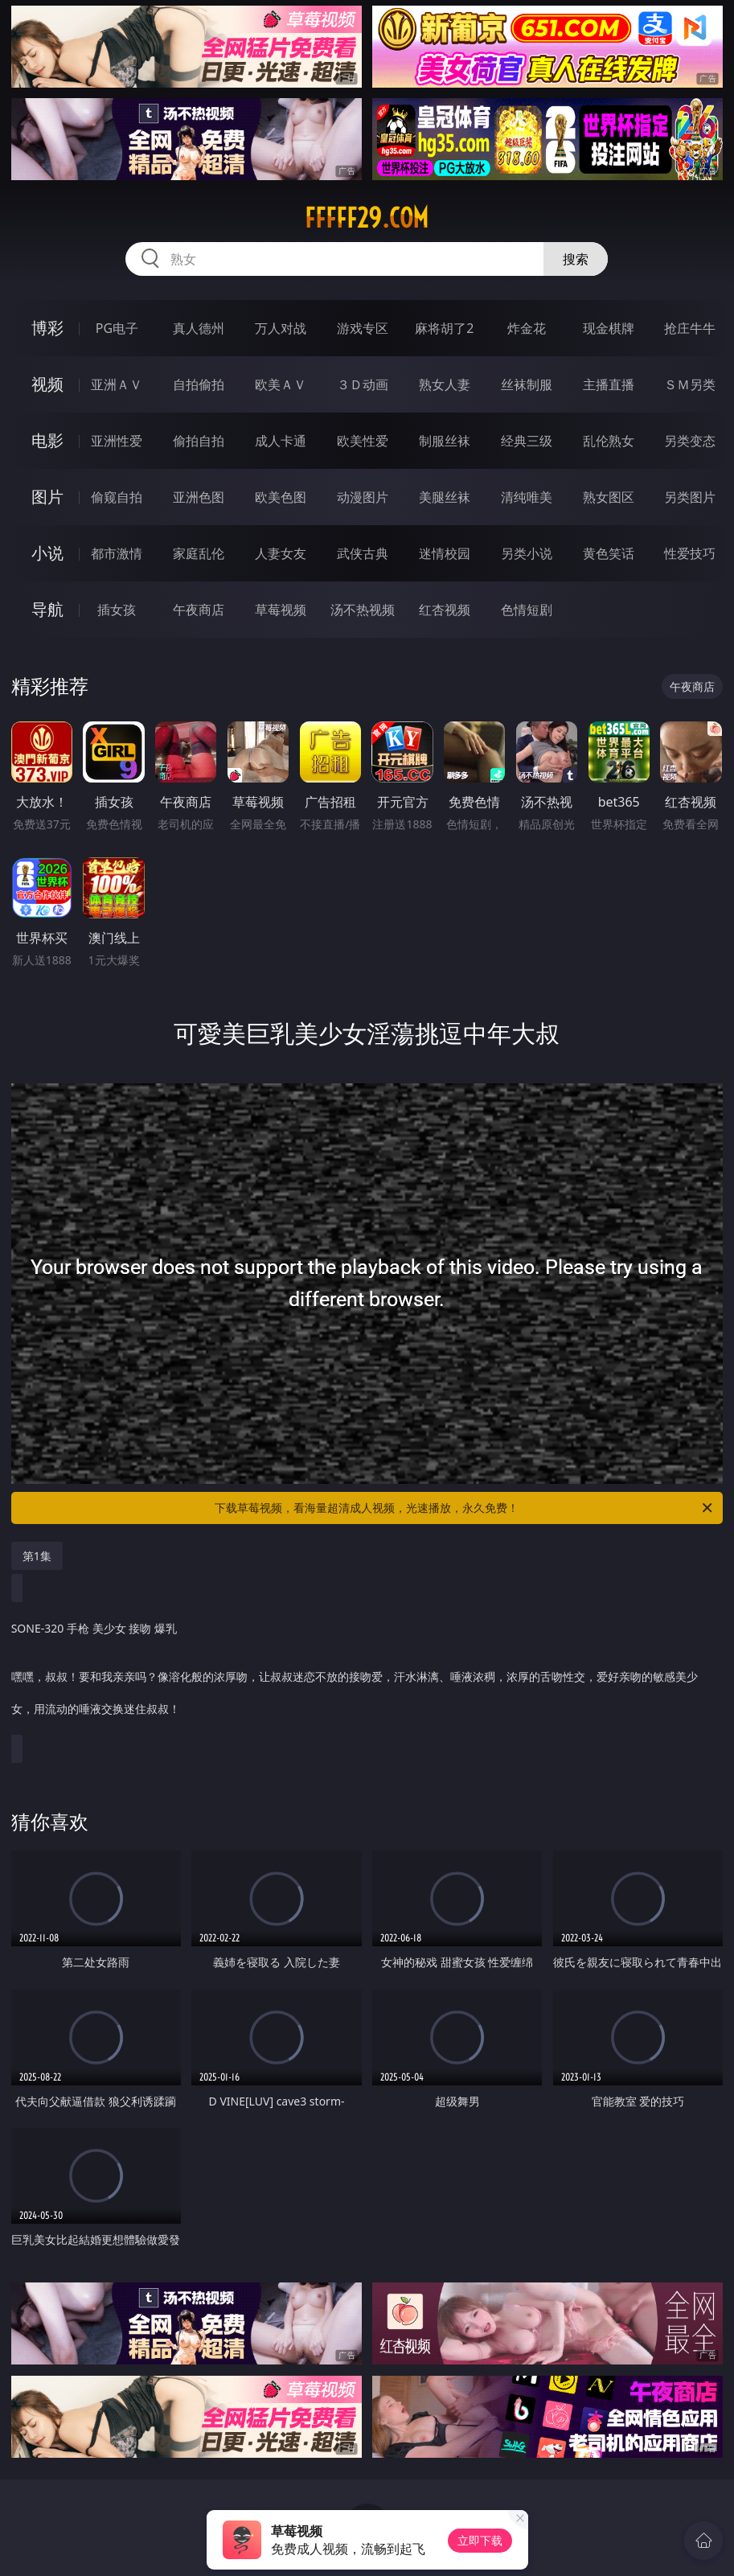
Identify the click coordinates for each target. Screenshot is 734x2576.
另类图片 (690, 497)
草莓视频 (280, 609)
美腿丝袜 (444, 497)
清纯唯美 (526, 497)
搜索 (575, 259)
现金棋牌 (608, 328)
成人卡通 (280, 441)
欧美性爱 (362, 441)
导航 (47, 609)
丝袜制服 (526, 384)
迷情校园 (444, 553)
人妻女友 (280, 553)
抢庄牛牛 (690, 328)
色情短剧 (526, 609)
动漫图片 (362, 497)
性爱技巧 (690, 553)
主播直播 (608, 384)
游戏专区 (362, 328)
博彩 (47, 328)
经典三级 (526, 441)
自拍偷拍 (198, 384)
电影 (47, 440)
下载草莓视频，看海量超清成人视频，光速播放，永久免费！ (465, 1508)
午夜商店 (198, 609)
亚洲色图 (198, 497)
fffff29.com (367, 218)
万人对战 (280, 328)
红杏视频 (444, 609)
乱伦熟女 (608, 441)
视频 (47, 384)
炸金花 (526, 328)
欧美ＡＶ (280, 384)
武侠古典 (362, 553)
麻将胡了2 (444, 328)
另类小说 (526, 553)
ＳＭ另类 (690, 384)
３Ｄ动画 (362, 384)
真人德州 (198, 328)
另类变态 (690, 441)
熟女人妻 (444, 384)
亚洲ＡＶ (116, 384)
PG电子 (117, 328)
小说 (47, 553)
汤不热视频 (362, 609)
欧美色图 (280, 497)
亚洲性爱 (116, 441)
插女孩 (116, 609)
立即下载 (479, 2540)
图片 (47, 496)
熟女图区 (608, 497)
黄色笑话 (608, 553)
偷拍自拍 (198, 441)
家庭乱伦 (198, 553)
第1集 (37, 1555)
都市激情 (116, 553)
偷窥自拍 (116, 497)
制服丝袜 (444, 441)
